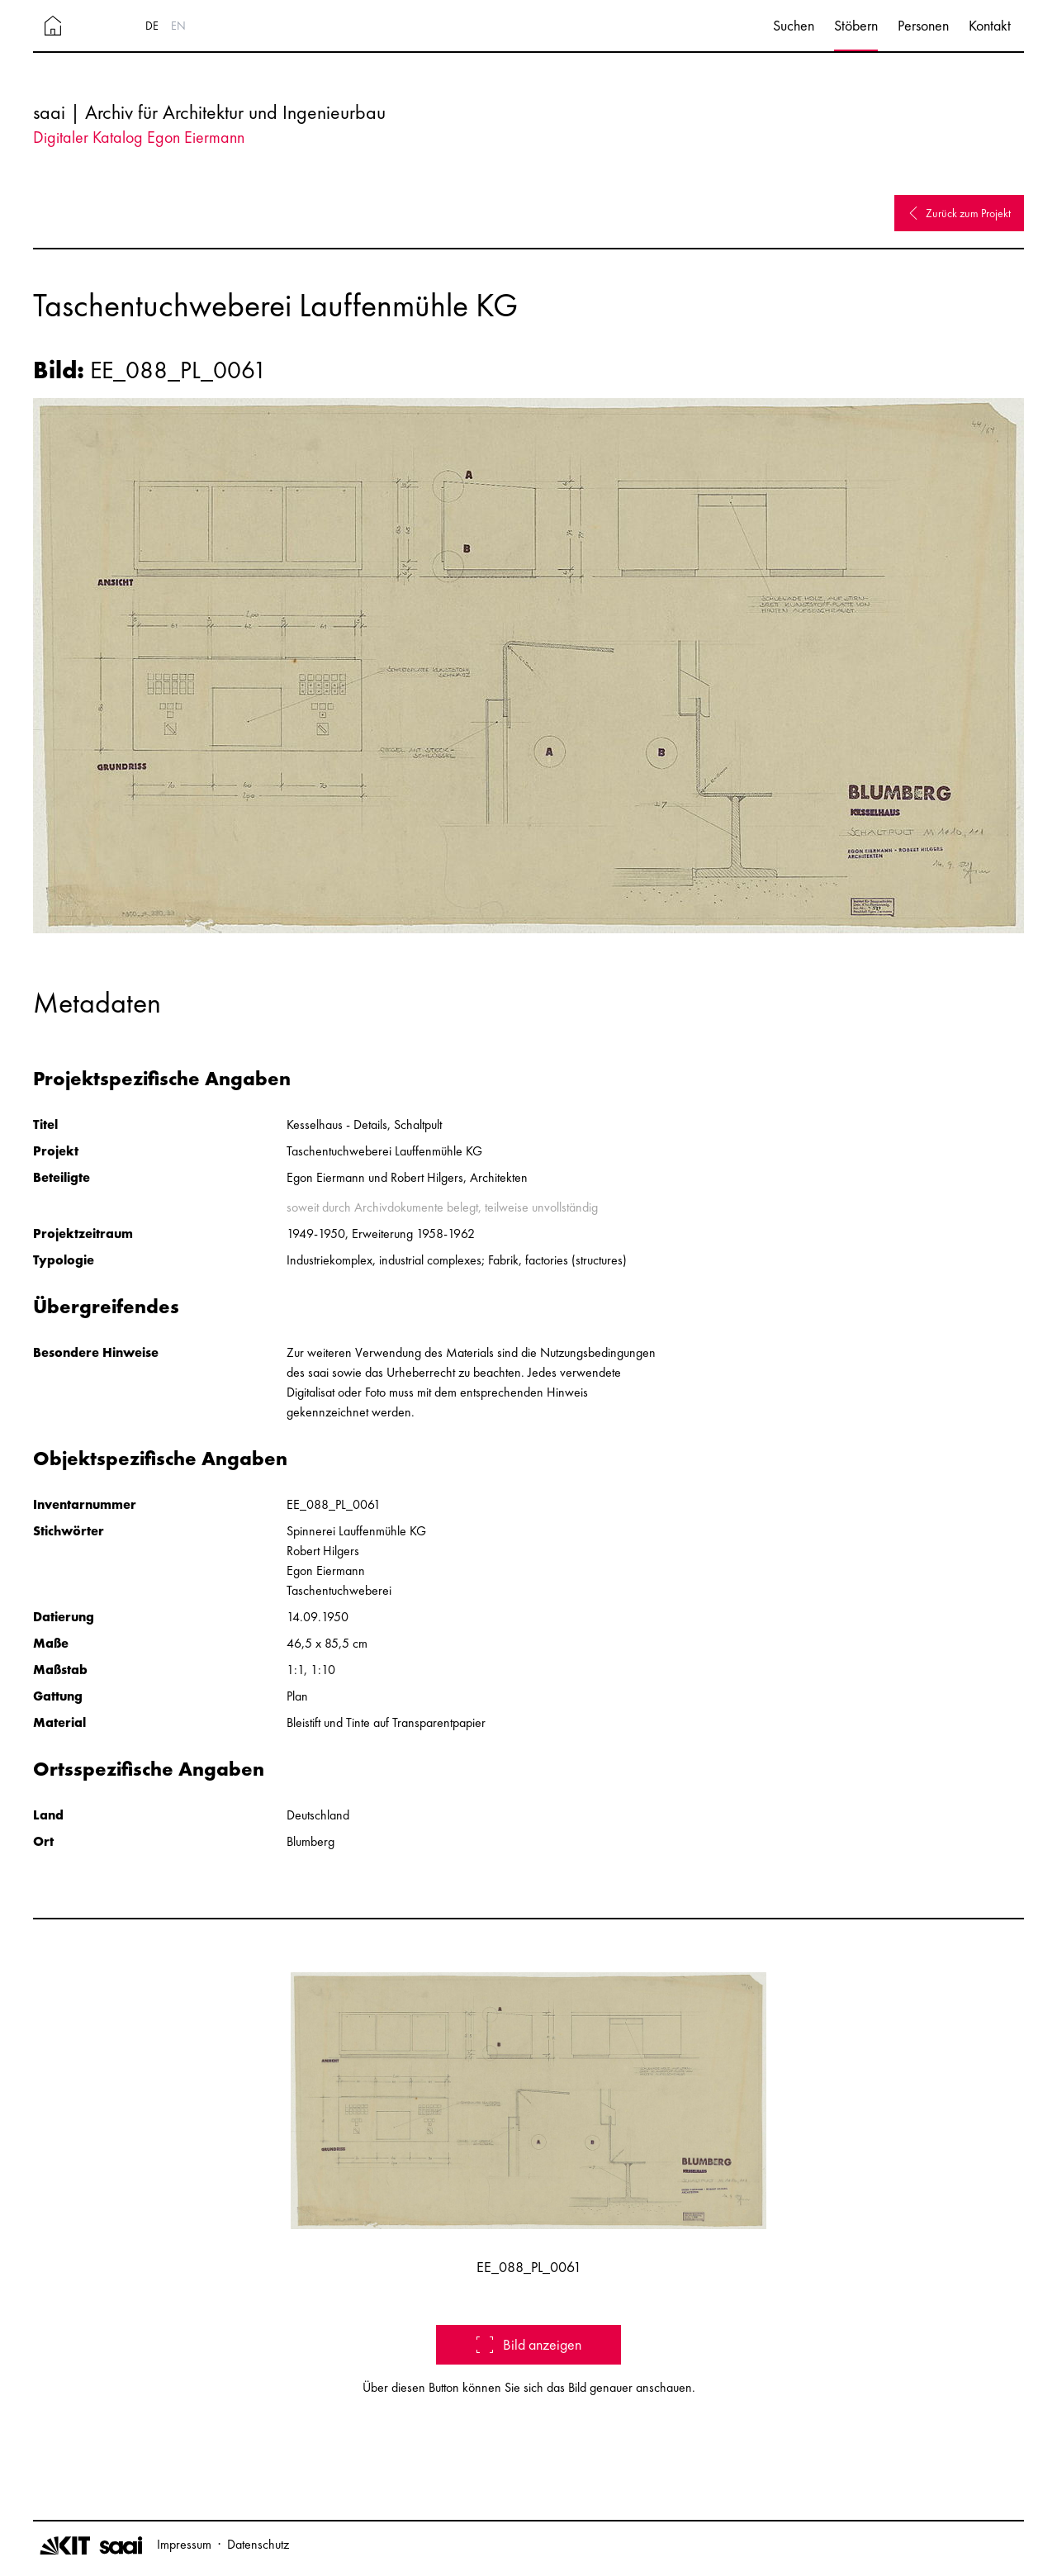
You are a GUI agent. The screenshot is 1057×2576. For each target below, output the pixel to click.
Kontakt (990, 25)
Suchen (793, 25)
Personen (923, 25)
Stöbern (856, 25)
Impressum (184, 2544)
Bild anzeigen (528, 2344)
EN (178, 25)
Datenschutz (258, 2544)
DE (152, 25)
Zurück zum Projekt (959, 213)
